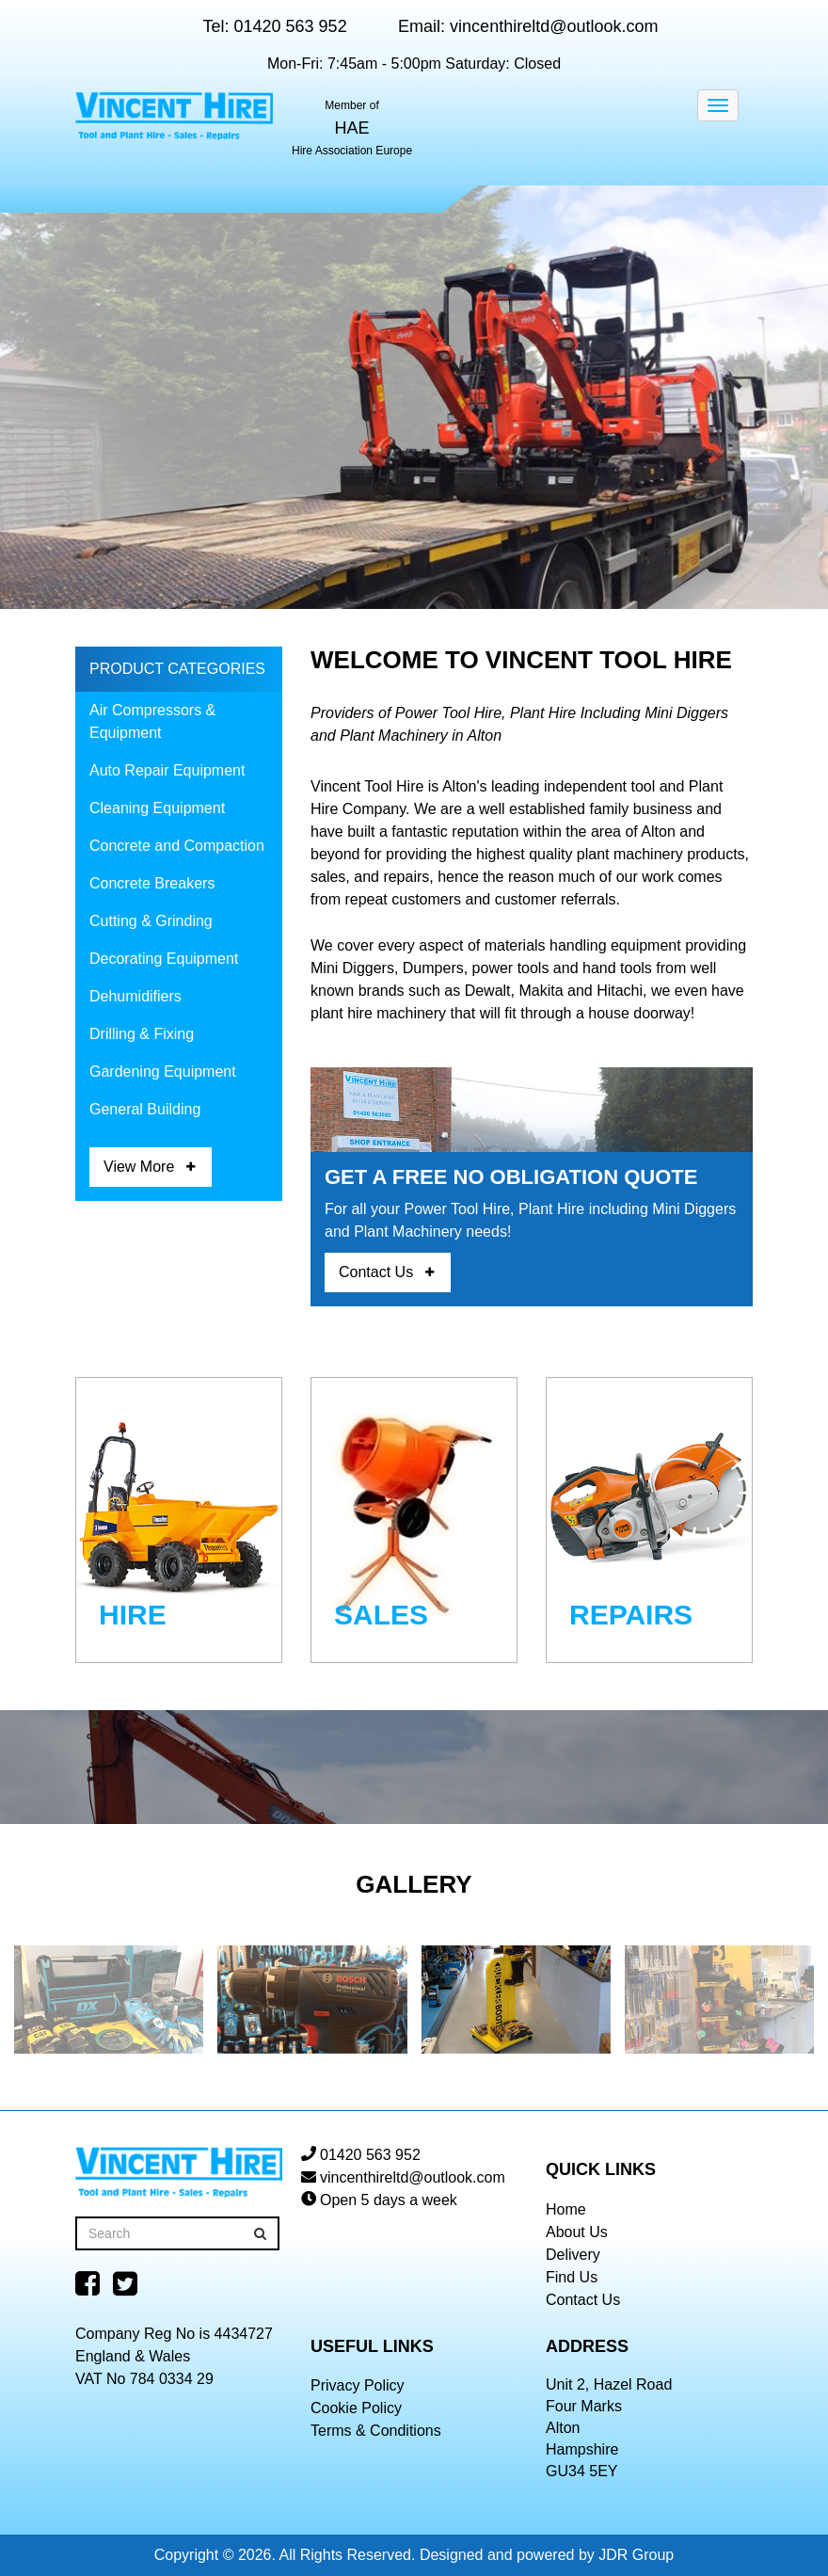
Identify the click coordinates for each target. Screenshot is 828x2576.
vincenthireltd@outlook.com (554, 26)
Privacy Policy (357, 2385)
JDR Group (636, 2555)
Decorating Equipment (163, 959)
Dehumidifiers (135, 996)
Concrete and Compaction (176, 846)
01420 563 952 (290, 26)
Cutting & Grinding (151, 921)
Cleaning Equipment (157, 808)
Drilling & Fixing (141, 1034)
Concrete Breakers (152, 883)
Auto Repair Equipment (167, 770)
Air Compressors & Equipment (152, 721)
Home (566, 2209)
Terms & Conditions (375, 2431)
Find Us (571, 2277)
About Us (577, 2232)
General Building (144, 1109)
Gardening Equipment (162, 1072)
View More (139, 1167)
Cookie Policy (356, 2408)
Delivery (573, 2255)
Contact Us (376, 1272)
